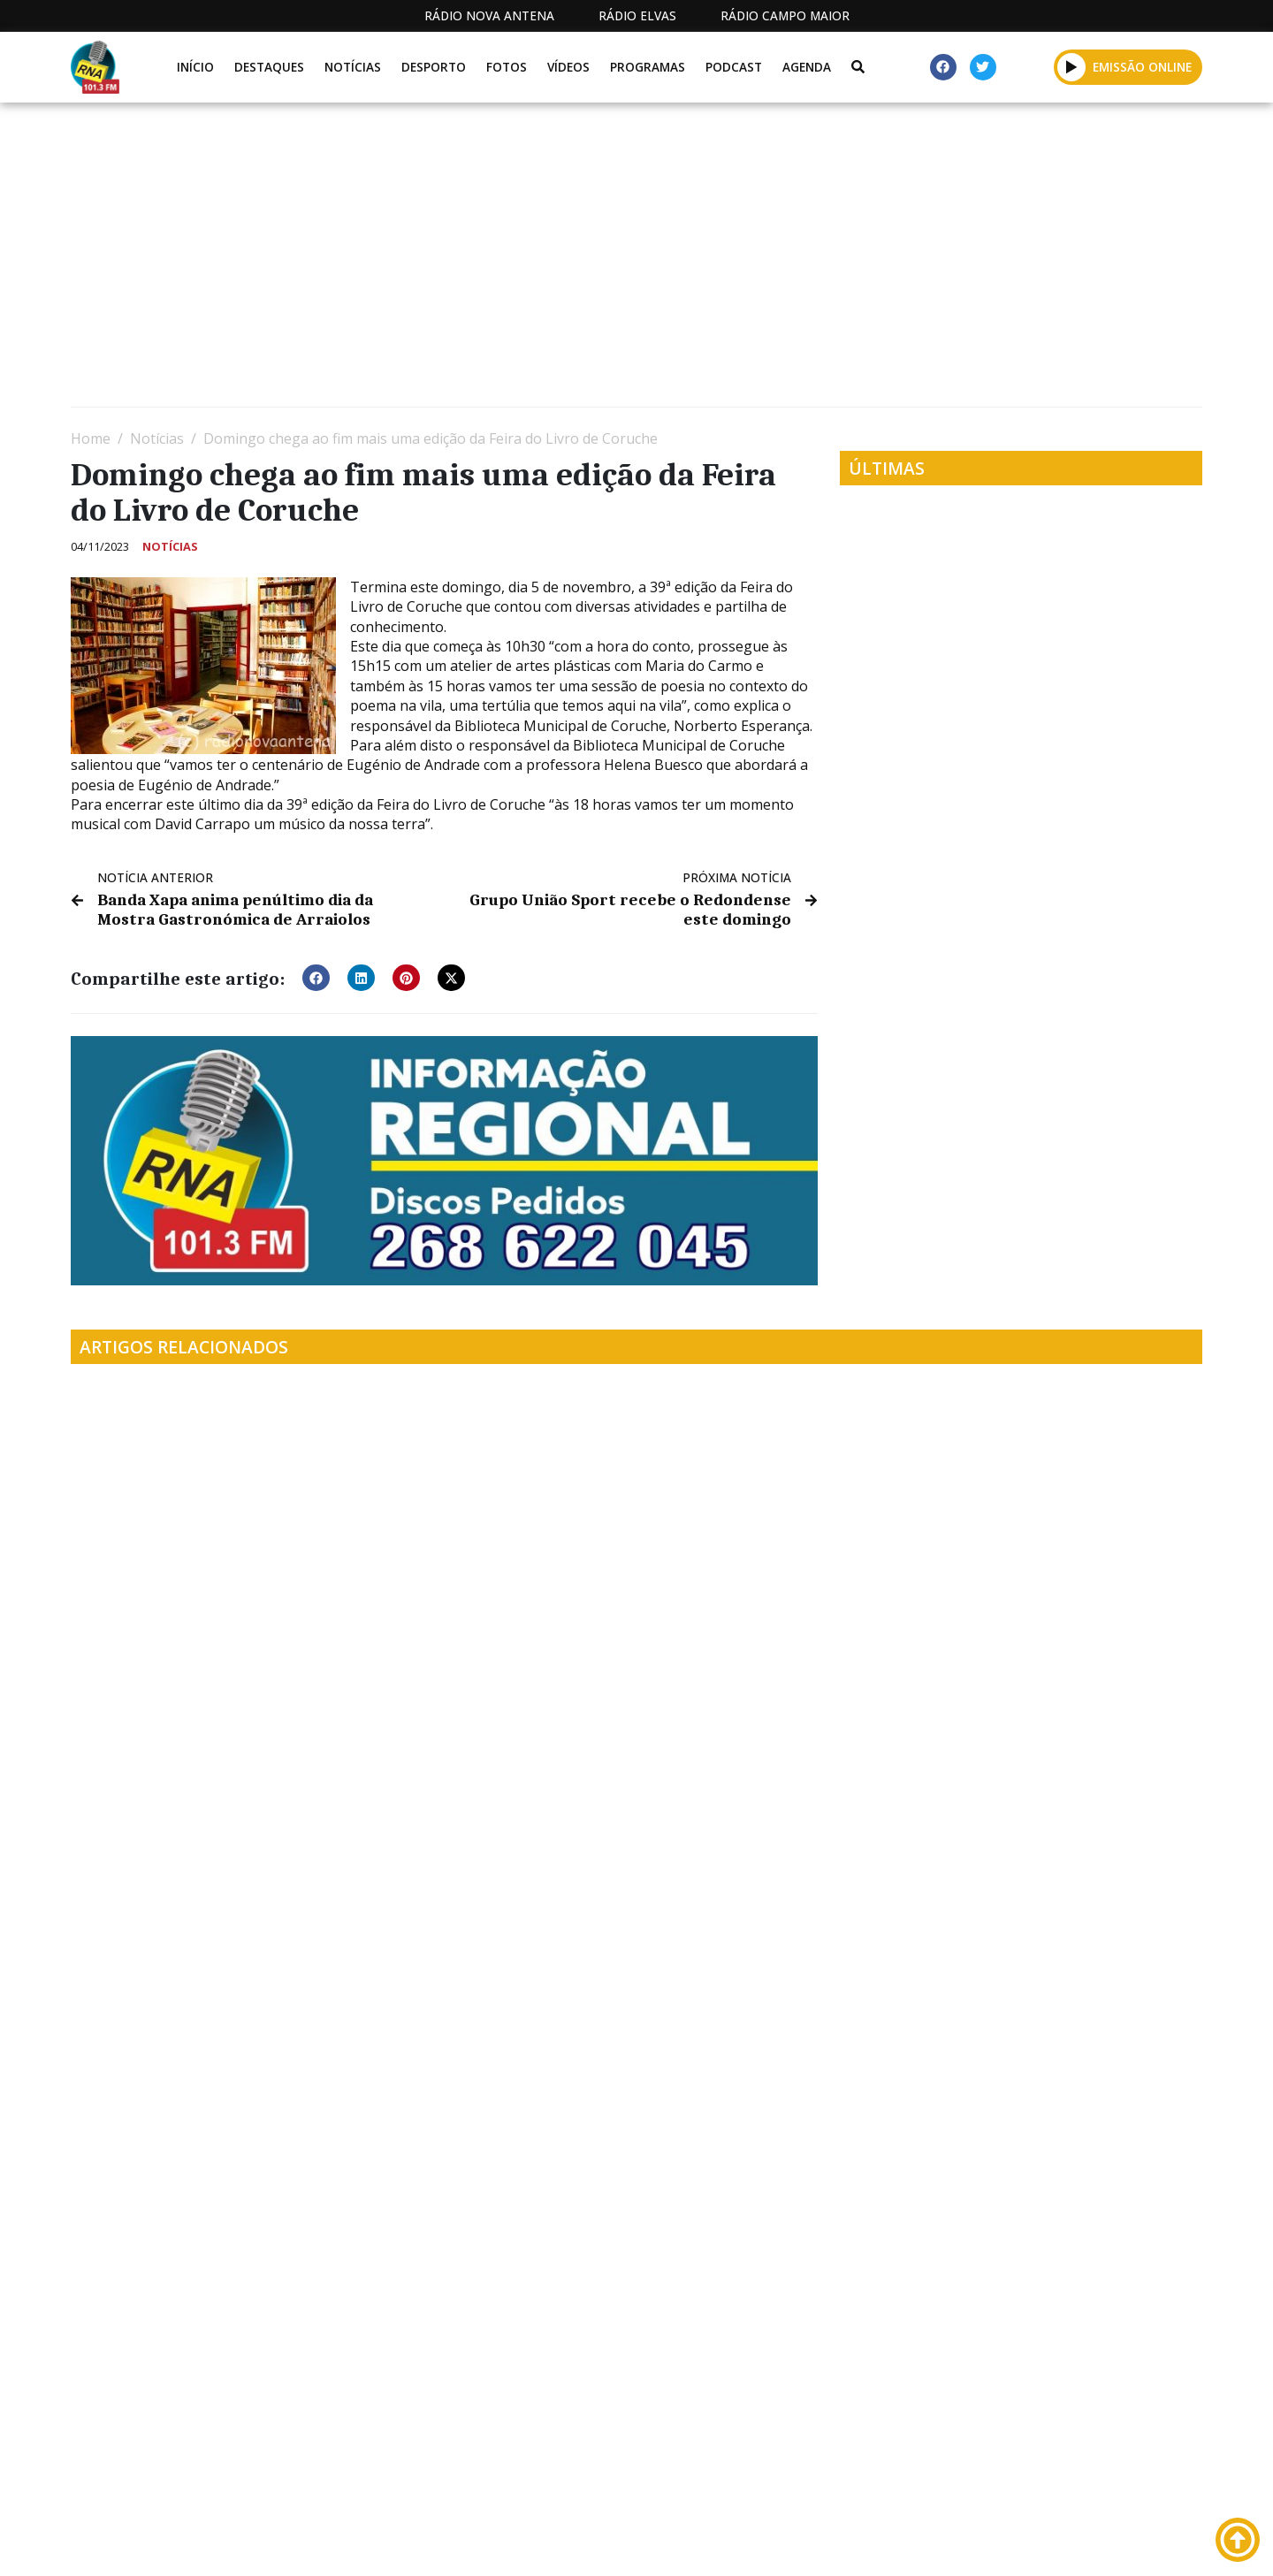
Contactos (873, 2542)
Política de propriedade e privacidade (1074, 2542)
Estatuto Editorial (603, 2542)
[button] (1072, 66)
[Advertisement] (601, 261)
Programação (752, 2542)
